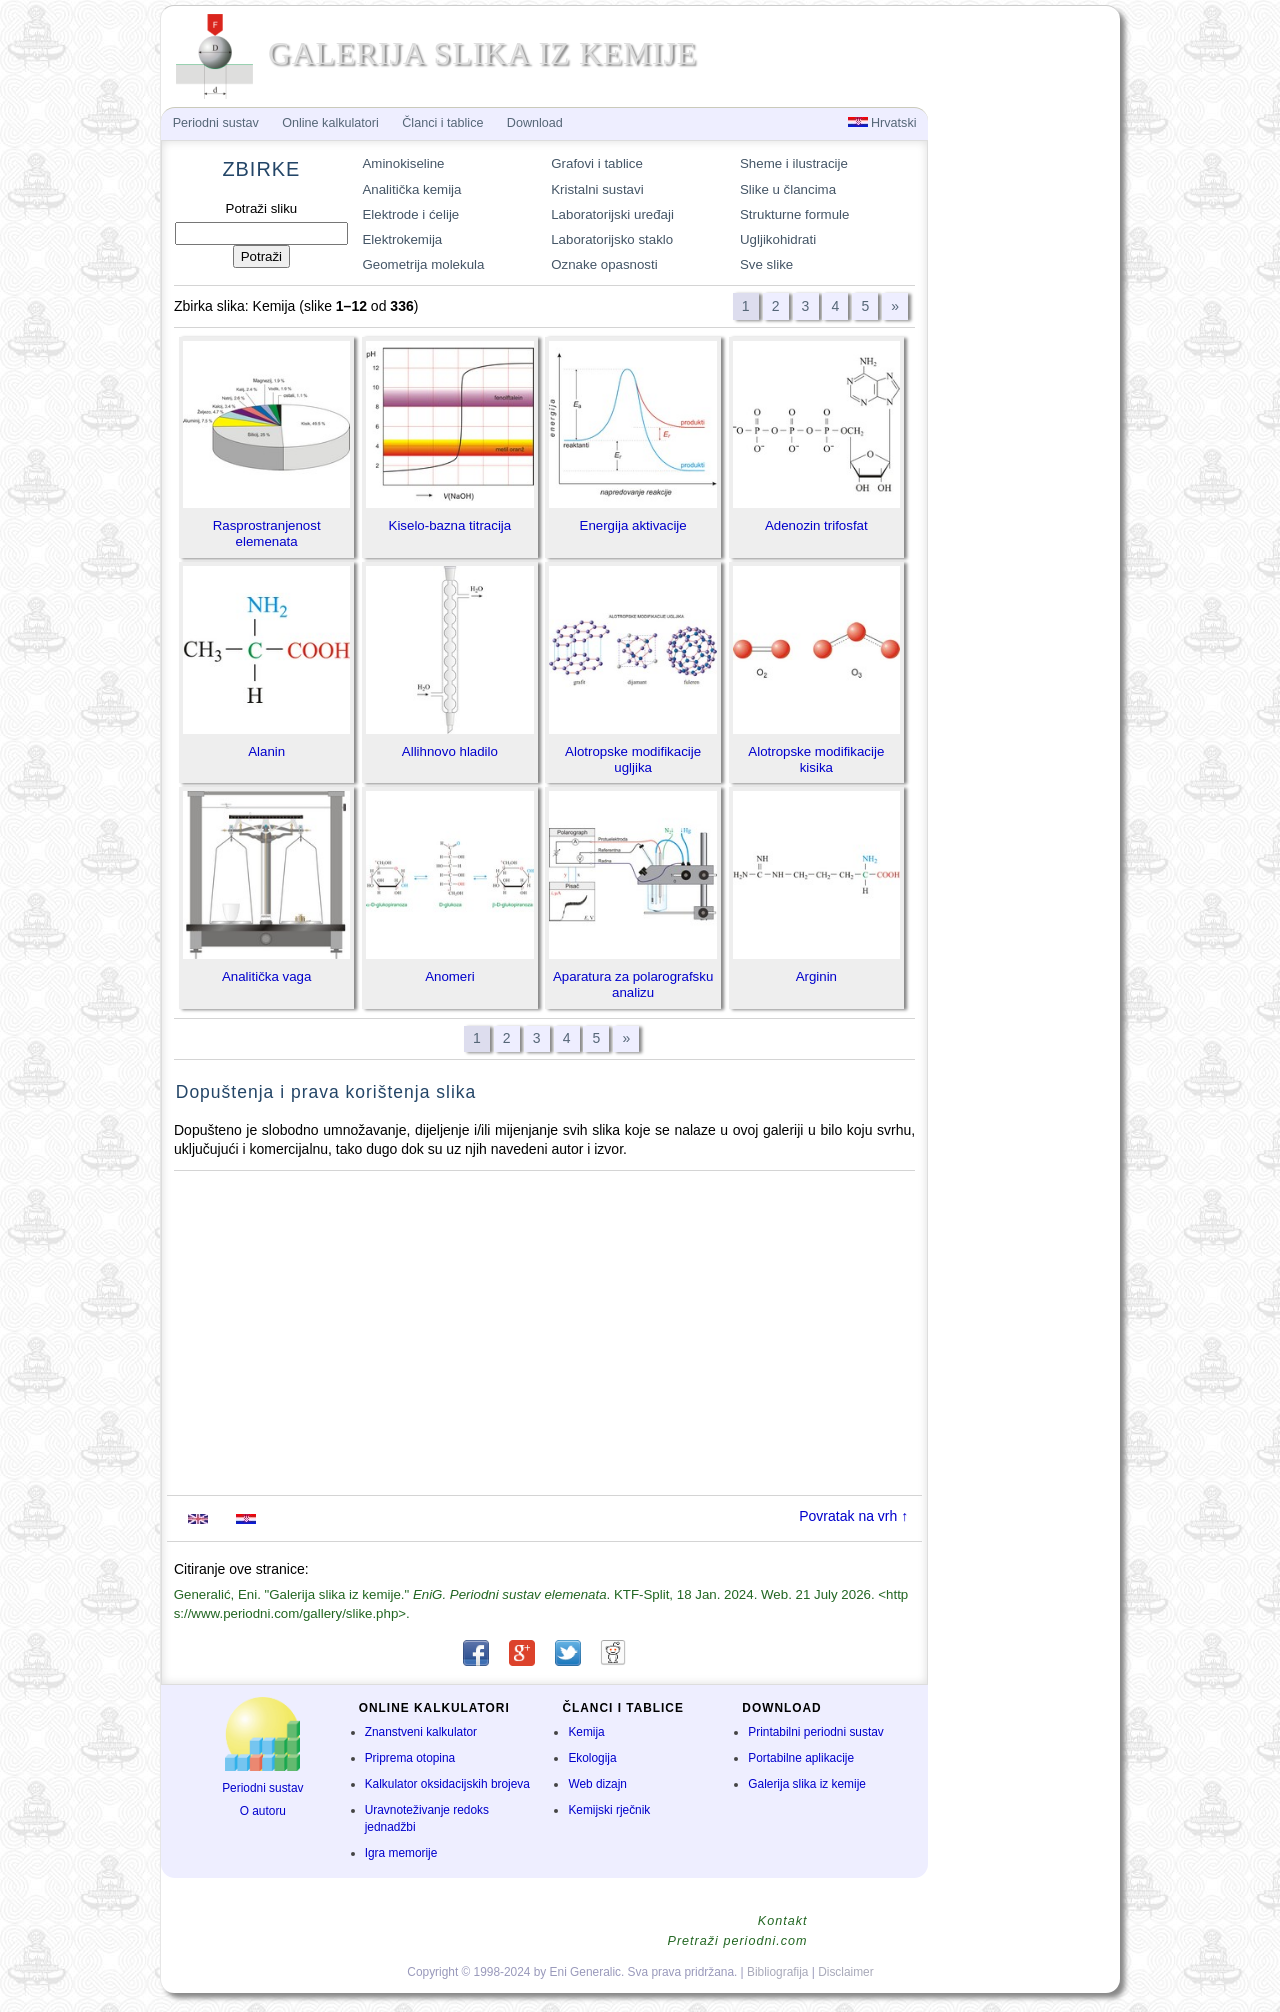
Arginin (816, 976)
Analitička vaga (266, 976)
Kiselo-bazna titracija (450, 525)
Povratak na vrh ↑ (853, 1516)
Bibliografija (777, 1972)
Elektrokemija (402, 239)
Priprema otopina (410, 1758)
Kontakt (783, 1921)
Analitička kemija (411, 189)
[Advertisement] (545, 1333)
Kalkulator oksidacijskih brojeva (447, 1784)
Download (535, 123)
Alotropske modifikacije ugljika (633, 759)
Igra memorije (401, 1853)
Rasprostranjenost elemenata (267, 533)
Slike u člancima (788, 189)
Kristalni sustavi (597, 189)
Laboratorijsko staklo (612, 239)
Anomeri (450, 976)
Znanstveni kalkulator (421, 1732)
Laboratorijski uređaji (612, 214)
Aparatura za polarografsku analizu (633, 984)
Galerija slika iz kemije (807, 1784)
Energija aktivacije (633, 525)
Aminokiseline (403, 163)
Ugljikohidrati (778, 239)
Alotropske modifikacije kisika (816, 759)
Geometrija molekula (423, 264)
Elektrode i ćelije (410, 214)
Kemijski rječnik (609, 1810)
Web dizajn (597, 1784)
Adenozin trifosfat (816, 525)
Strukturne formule (794, 214)
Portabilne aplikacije (801, 1758)
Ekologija (592, 1758)
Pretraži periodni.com (738, 1941)
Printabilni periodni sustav (816, 1732)
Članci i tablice (442, 123)
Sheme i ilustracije (794, 163)
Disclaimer (846, 1972)
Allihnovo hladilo (450, 751)
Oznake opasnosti (604, 264)
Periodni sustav (262, 1788)
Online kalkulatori (330, 123)
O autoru (263, 1811)
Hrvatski (882, 123)
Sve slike (766, 264)
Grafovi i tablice (597, 163)
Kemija (586, 1732)
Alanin (266, 751)
